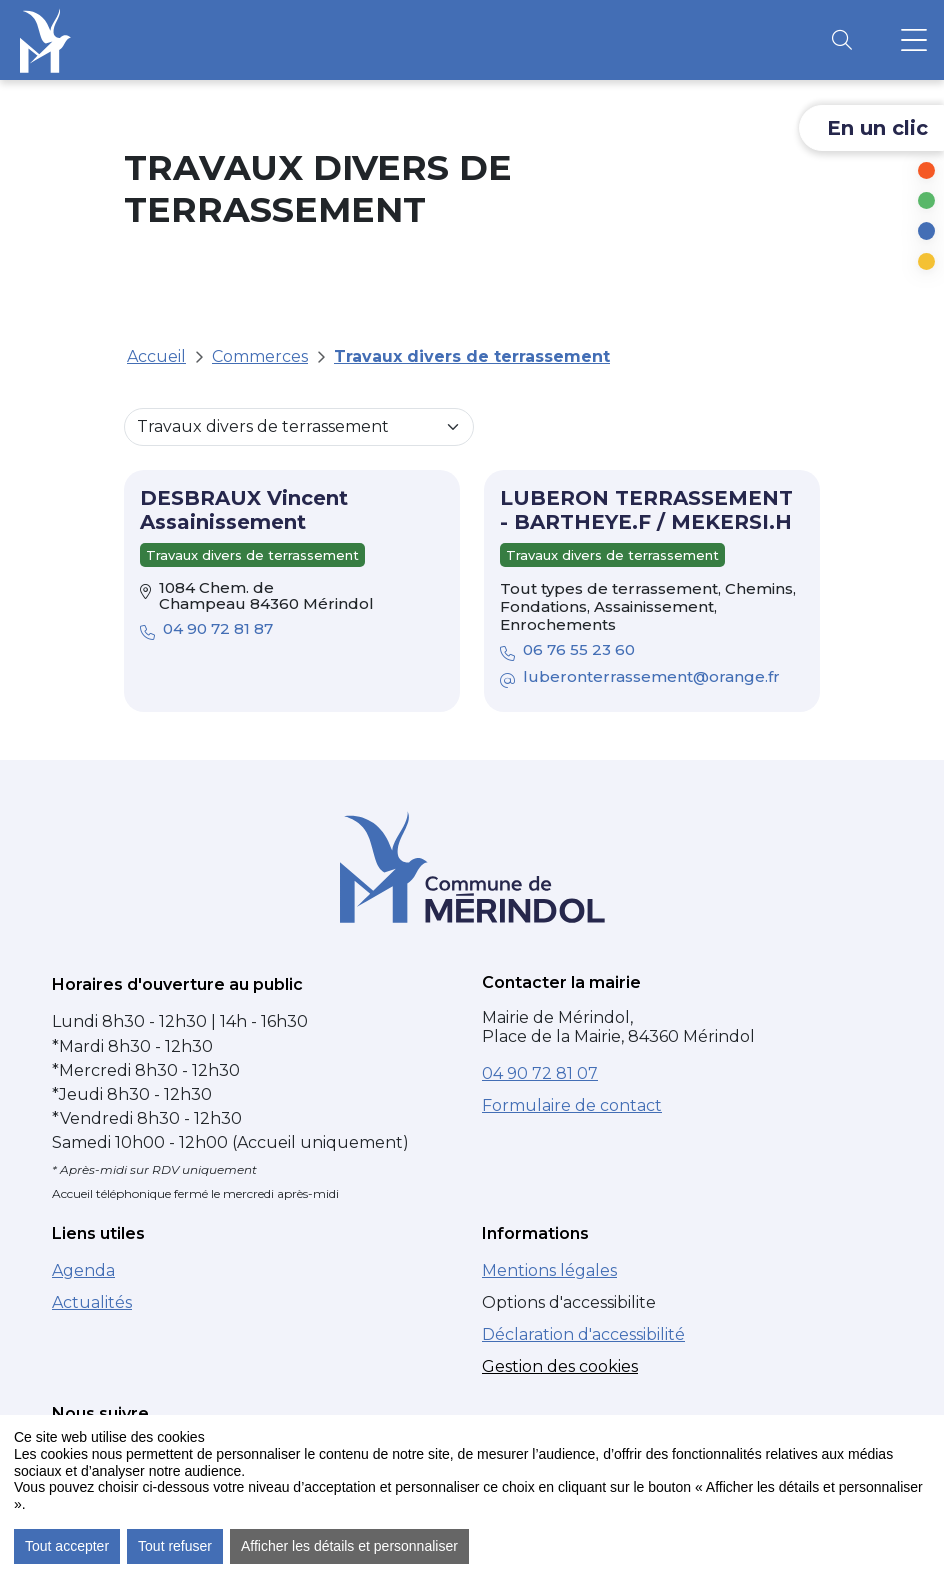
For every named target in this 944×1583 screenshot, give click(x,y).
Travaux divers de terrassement (472, 356)
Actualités (92, 1302)
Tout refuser (175, 1546)
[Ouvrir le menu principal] (914, 40)
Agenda (83, 1270)
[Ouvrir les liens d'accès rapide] (871, 128)
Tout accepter (67, 1546)
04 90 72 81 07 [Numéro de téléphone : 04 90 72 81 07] (540, 1073)
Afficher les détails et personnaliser (349, 1546)
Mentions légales (549, 1270)
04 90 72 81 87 (206, 630)
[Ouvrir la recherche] (842, 40)
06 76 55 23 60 (567, 651)
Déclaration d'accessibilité (583, 1334)
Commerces (260, 356)
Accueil (156, 356)
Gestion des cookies (560, 1366)
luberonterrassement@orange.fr (642, 678)
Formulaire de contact (572, 1105)
